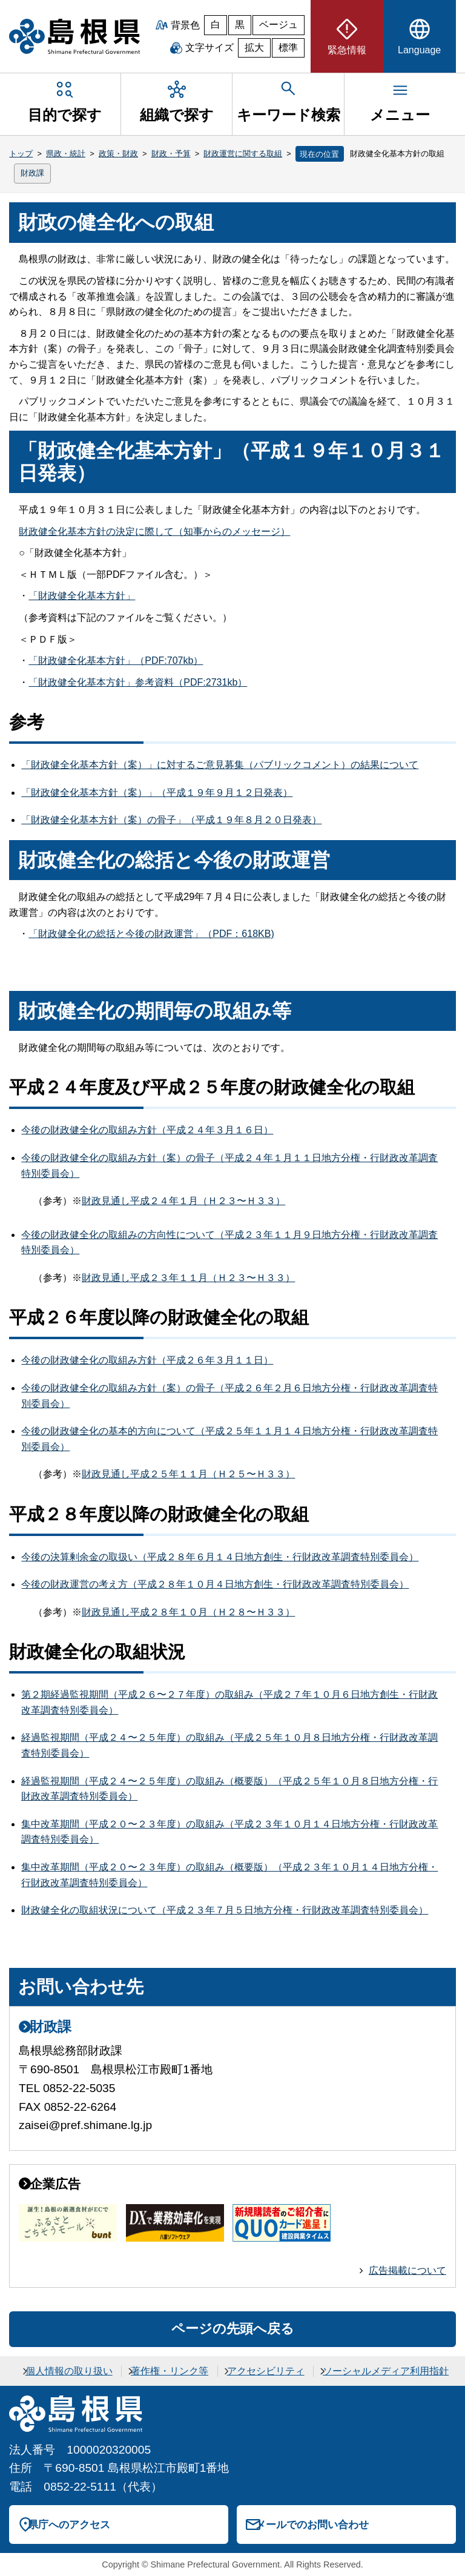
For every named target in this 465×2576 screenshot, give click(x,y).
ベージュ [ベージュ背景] (278, 24)
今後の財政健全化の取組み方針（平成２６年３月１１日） (147, 1360)
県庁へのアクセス (69, 2524)
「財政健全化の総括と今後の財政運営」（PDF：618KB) (151, 934)
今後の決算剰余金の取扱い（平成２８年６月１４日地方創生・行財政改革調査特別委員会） (219, 1557)
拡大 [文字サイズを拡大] (254, 47)
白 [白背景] (215, 24)
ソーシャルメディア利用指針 (386, 2371)
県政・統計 (65, 153)
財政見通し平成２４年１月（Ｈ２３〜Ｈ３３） (183, 1201)
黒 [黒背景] (240, 24)
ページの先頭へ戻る (232, 2328)
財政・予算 (171, 153)
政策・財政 (118, 153)
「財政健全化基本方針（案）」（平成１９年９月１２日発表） (156, 792)
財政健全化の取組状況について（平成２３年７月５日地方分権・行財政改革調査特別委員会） (224, 1910)
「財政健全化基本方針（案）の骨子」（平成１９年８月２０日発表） (171, 820)
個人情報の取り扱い (69, 2371)
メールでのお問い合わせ (312, 2524)
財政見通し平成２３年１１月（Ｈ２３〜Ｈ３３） (188, 1278)
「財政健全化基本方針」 (81, 596)
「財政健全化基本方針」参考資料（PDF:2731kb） (137, 682)
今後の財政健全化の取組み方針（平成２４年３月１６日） (147, 1130)
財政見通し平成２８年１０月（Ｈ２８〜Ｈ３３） (188, 1612)
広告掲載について (407, 2270)
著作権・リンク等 (169, 2371)
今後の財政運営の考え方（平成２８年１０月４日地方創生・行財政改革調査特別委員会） (215, 1584)
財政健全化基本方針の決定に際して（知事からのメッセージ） (154, 531)
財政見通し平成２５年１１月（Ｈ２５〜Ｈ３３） (188, 1474)
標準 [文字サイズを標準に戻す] (288, 47)
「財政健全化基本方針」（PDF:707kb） (115, 660)
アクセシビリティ (266, 2371)
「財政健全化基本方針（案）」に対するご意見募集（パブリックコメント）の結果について (219, 765)
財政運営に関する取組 (242, 153)
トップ (21, 153)
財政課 (32, 172)
